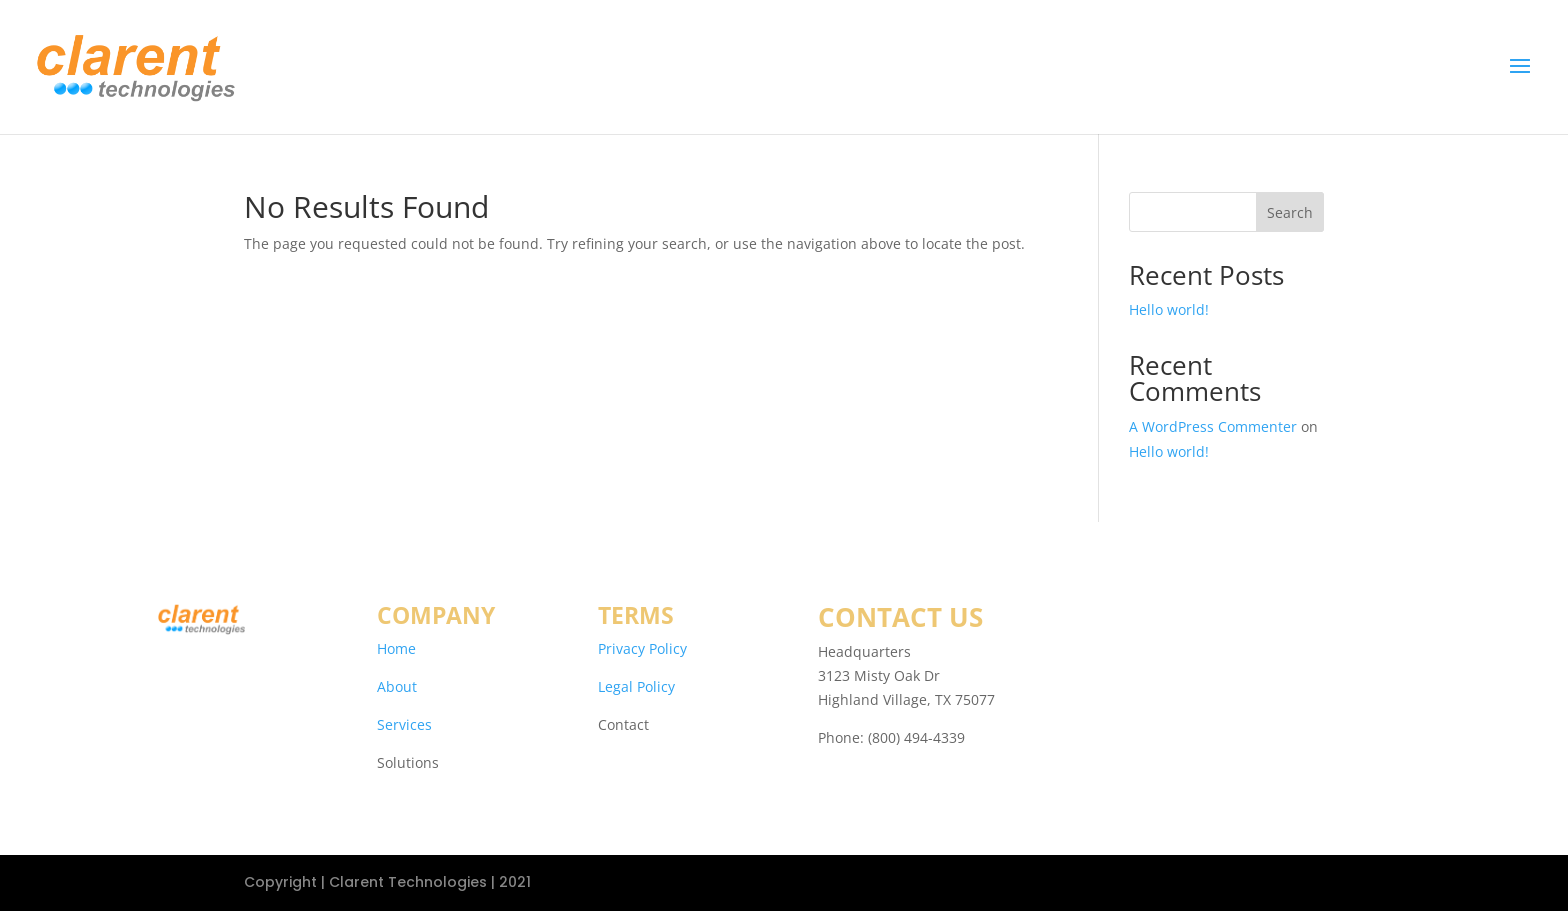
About (397, 686)
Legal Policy (636, 686)
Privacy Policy (642, 648)
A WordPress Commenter (1213, 426)
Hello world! (1169, 309)
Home (396, 648)
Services (404, 724)
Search (1290, 212)
